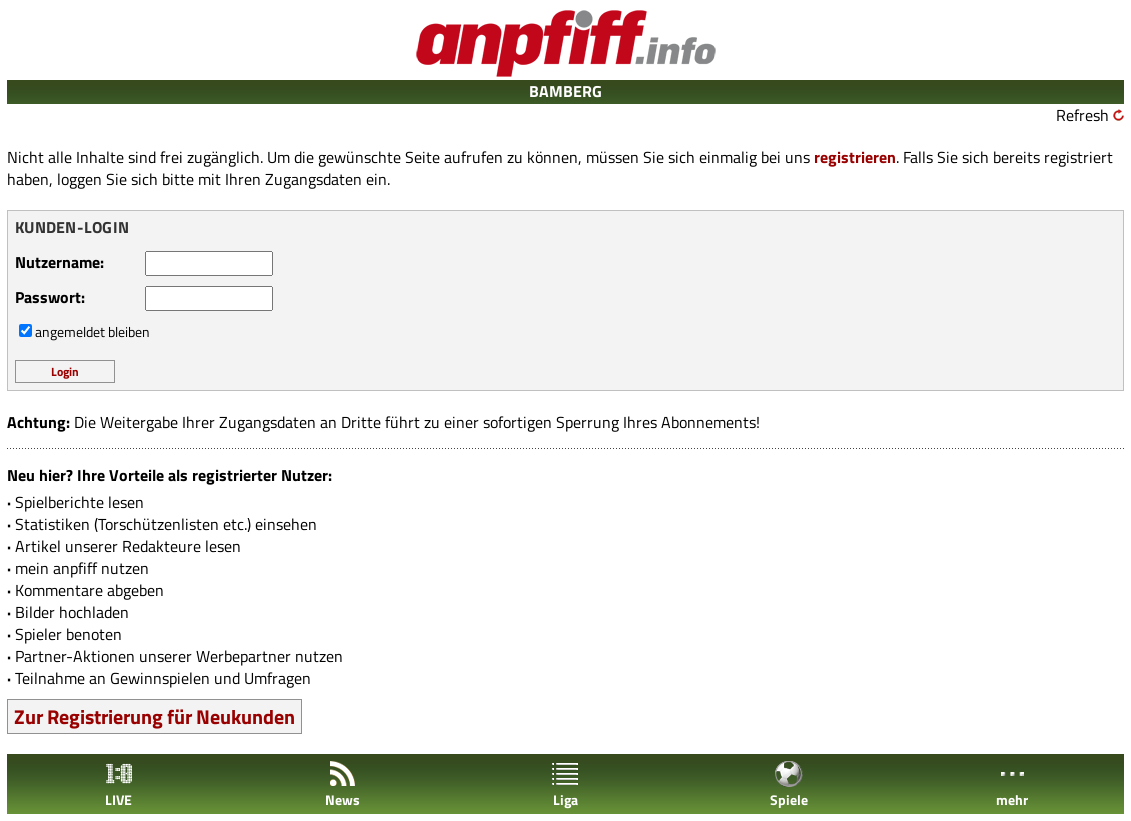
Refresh (1082, 115)
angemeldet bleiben (92, 331)
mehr (1012, 784)
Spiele (789, 784)
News (342, 784)
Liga (565, 784)
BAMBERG (565, 91)
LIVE (119, 784)
